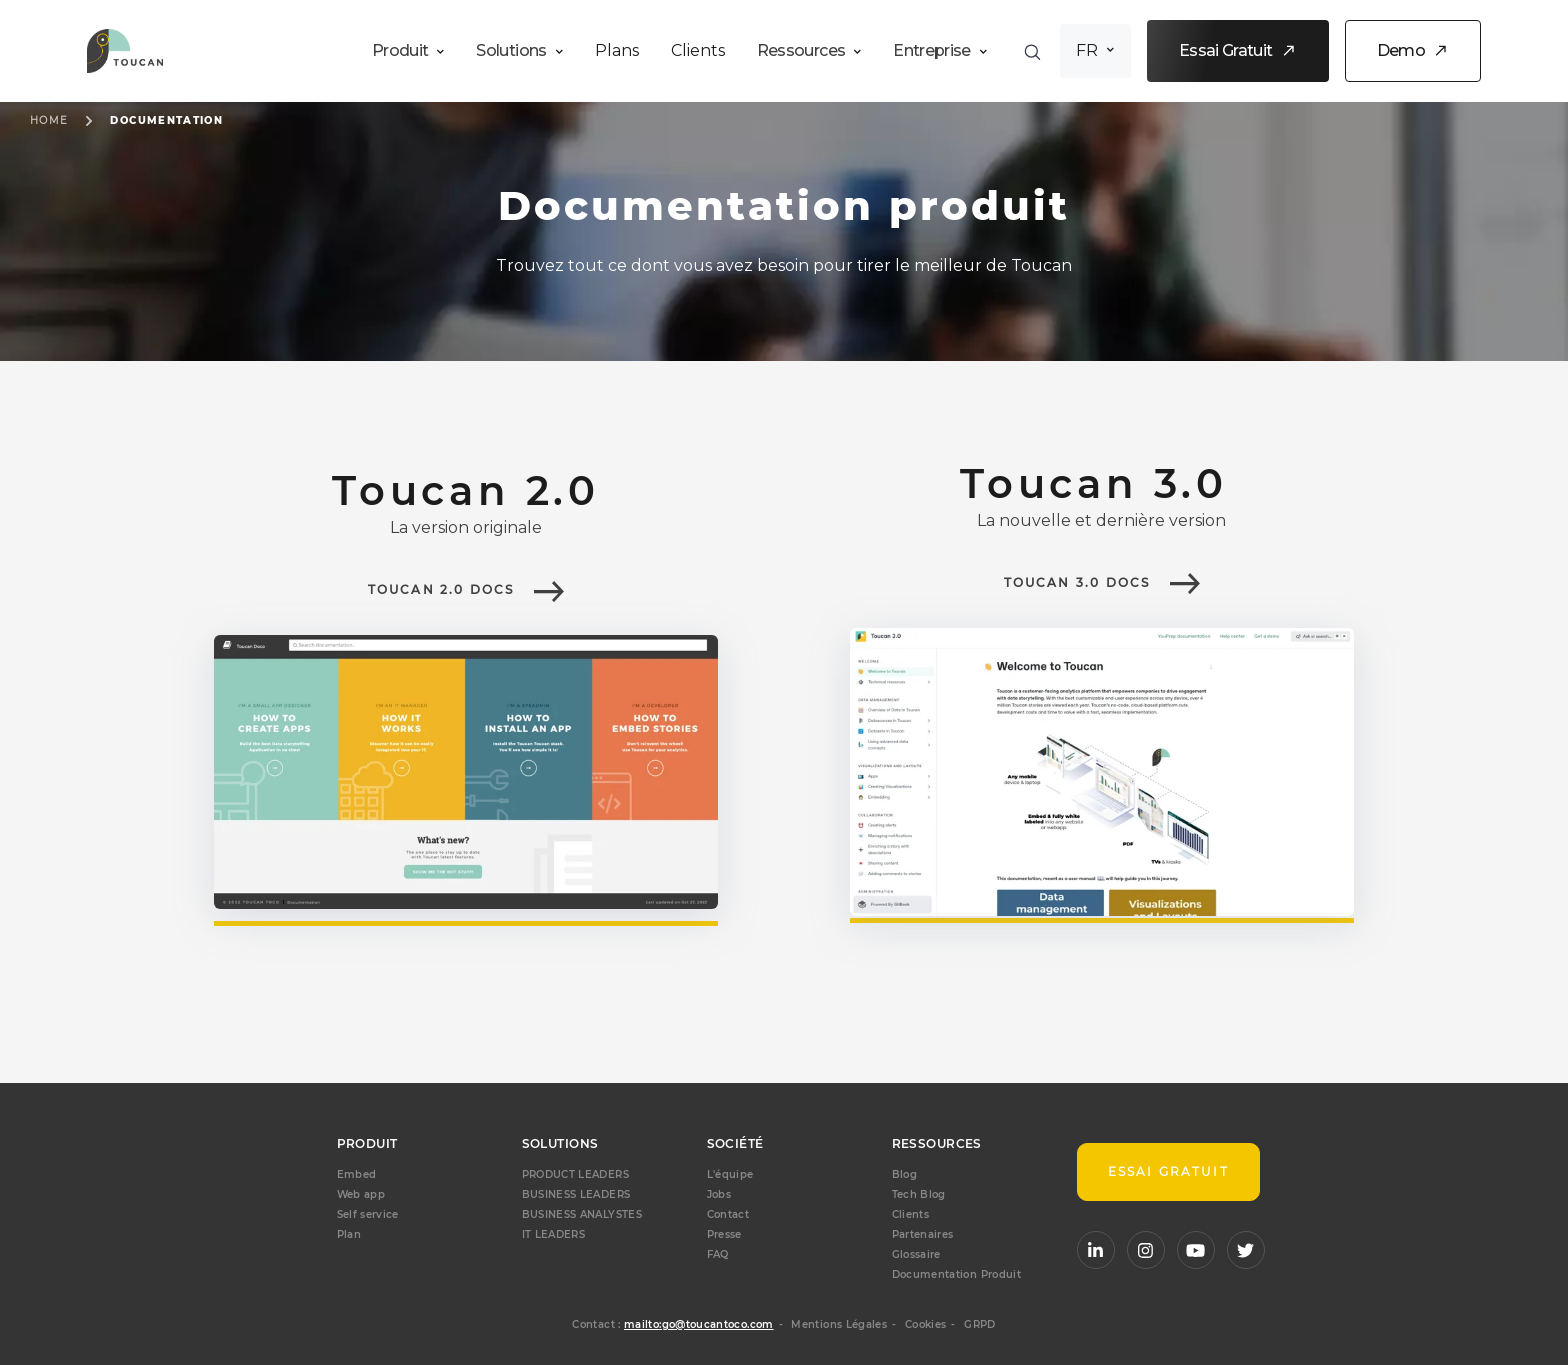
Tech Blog (919, 1194)
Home (49, 120)
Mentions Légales (839, 1324)
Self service (368, 1214)
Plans (617, 50)
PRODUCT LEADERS (575, 1174)
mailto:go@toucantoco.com (699, 1324)
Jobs (719, 1194)
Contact (728, 1214)
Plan (349, 1234)
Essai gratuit (1168, 1171)
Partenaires (923, 1234)
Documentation (166, 120)
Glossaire (916, 1254)
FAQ (718, 1254)
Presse (724, 1234)
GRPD (979, 1324)
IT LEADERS (554, 1234)
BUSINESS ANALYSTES (582, 1214)
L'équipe (730, 1174)
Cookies (926, 1324)
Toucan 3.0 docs (1077, 582)
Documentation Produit (957, 1274)
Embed (357, 1174)
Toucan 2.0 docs (441, 589)
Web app (361, 1194)
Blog (904, 1174)
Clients (698, 50)
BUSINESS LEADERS (576, 1194)
